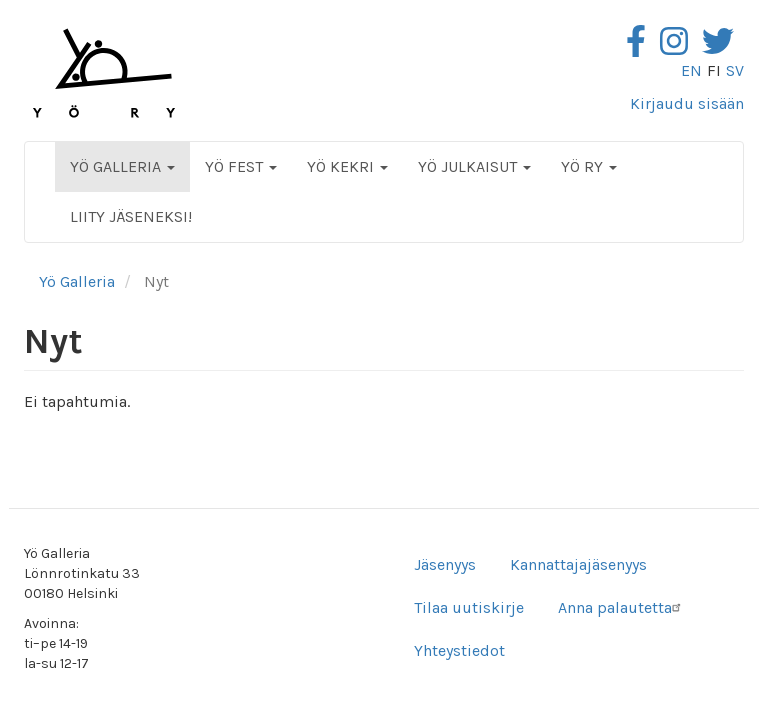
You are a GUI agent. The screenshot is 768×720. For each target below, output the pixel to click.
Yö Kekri (347, 166)
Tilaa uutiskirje (469, 607)
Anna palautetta (622, 607)
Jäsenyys (445, 564)
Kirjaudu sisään (687, 103)
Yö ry (589, 166)
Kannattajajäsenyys (578, 564)
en (691, 70)
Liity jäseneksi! (131, 216)
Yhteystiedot (459, 650)
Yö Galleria (122, 166)
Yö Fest (241, 166)
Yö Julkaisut (474, 166)
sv (735, 70)
